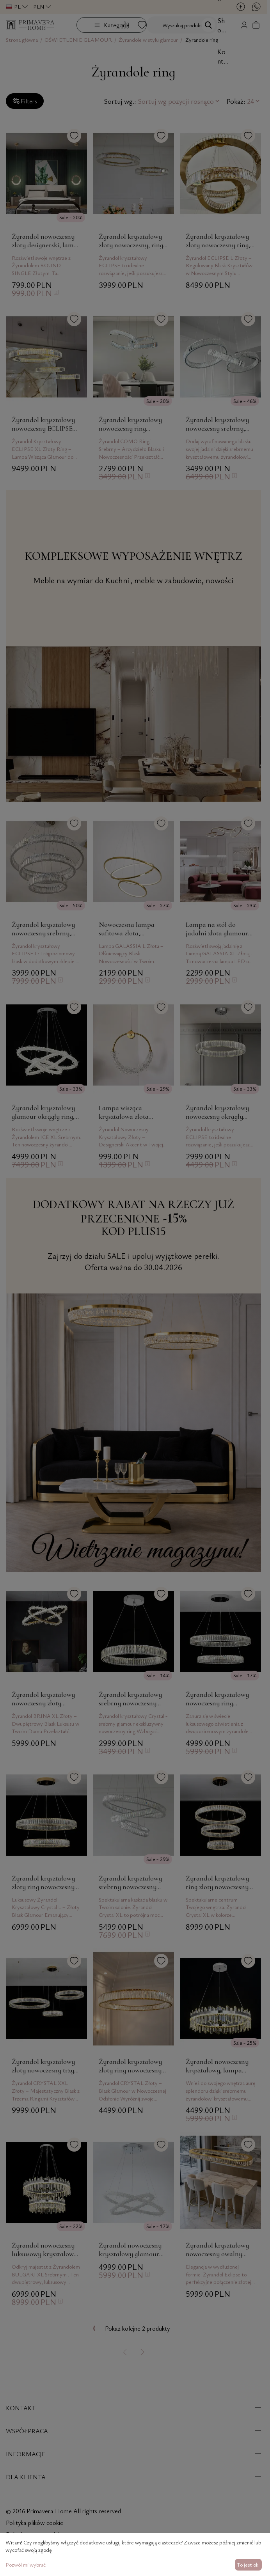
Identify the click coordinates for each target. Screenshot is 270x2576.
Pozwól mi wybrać (25, 2564)
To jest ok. (248, 2564)
